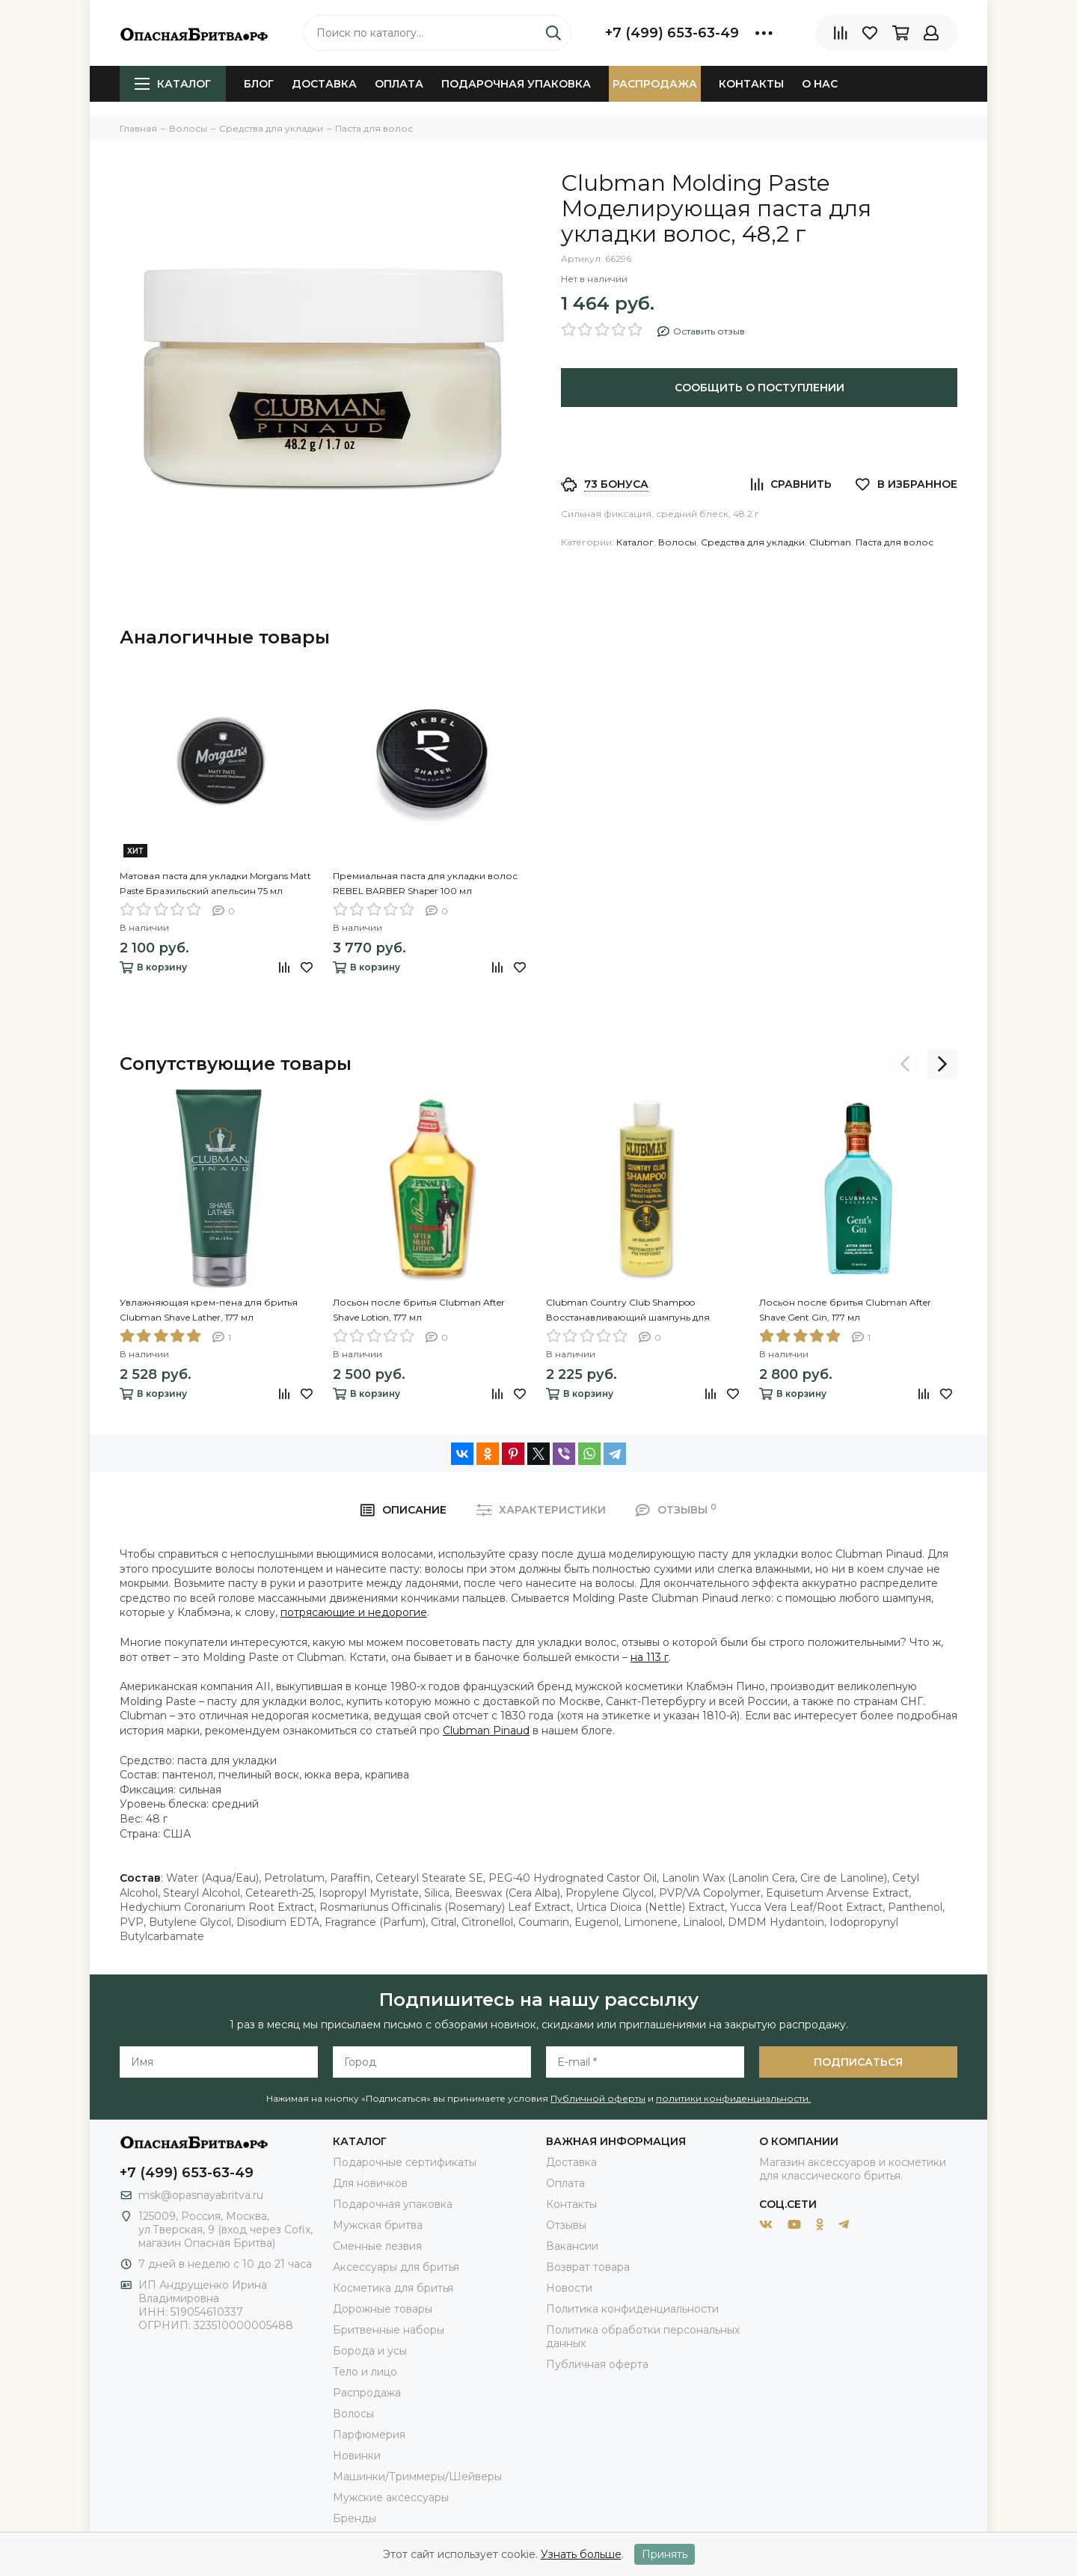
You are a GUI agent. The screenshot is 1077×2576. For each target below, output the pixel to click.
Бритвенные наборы (388, 2330)
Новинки (357, 2455)
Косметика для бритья (393, 2288)
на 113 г (649, 1657)
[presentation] (905, 1064)
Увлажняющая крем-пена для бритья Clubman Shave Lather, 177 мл (209, 1310)
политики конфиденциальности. (733, 2098)
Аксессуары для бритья (396, 2267)
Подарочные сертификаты (404, 2162)
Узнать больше (581, 2554)
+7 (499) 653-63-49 (672, 33)
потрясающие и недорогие (353, 1612)
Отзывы (566, 2225)
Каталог (173, 84)
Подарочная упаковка (516, 84)
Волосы (677, 542)
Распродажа (655, 84)
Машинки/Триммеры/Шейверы (417, 2476)
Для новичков (370, 2183)
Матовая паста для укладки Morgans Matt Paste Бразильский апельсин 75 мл (215, 883)
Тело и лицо (365, 2371)
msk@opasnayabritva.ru (200, 2195)
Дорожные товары (382, 2309)
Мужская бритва (378, 2225)
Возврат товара (588, 2267)
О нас (820, 84)
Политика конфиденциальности (632, 2309)
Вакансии (572, 2246)
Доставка (324, 84)
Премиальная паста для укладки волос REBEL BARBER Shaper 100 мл (425, 883)
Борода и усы (370, 2351)
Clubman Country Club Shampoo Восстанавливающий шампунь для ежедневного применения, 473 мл (628, 1311)
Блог (259, 84)
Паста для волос (894, 542)
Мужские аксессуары (391, 2497)
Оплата (399, 84)
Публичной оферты (597, 2098)
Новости (569, 2288)
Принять (664, 2554)
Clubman (830, 542)
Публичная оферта (597, 2364)
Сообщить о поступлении (759, 387)
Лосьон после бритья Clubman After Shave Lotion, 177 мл (419, 1310)
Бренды (354, 2518)
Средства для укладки (753, 542)
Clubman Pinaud (486, 1730)
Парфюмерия (369, 2434)
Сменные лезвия (377, 2246)
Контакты (751, 84)
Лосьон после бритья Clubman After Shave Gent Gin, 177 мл (845, 1310)
